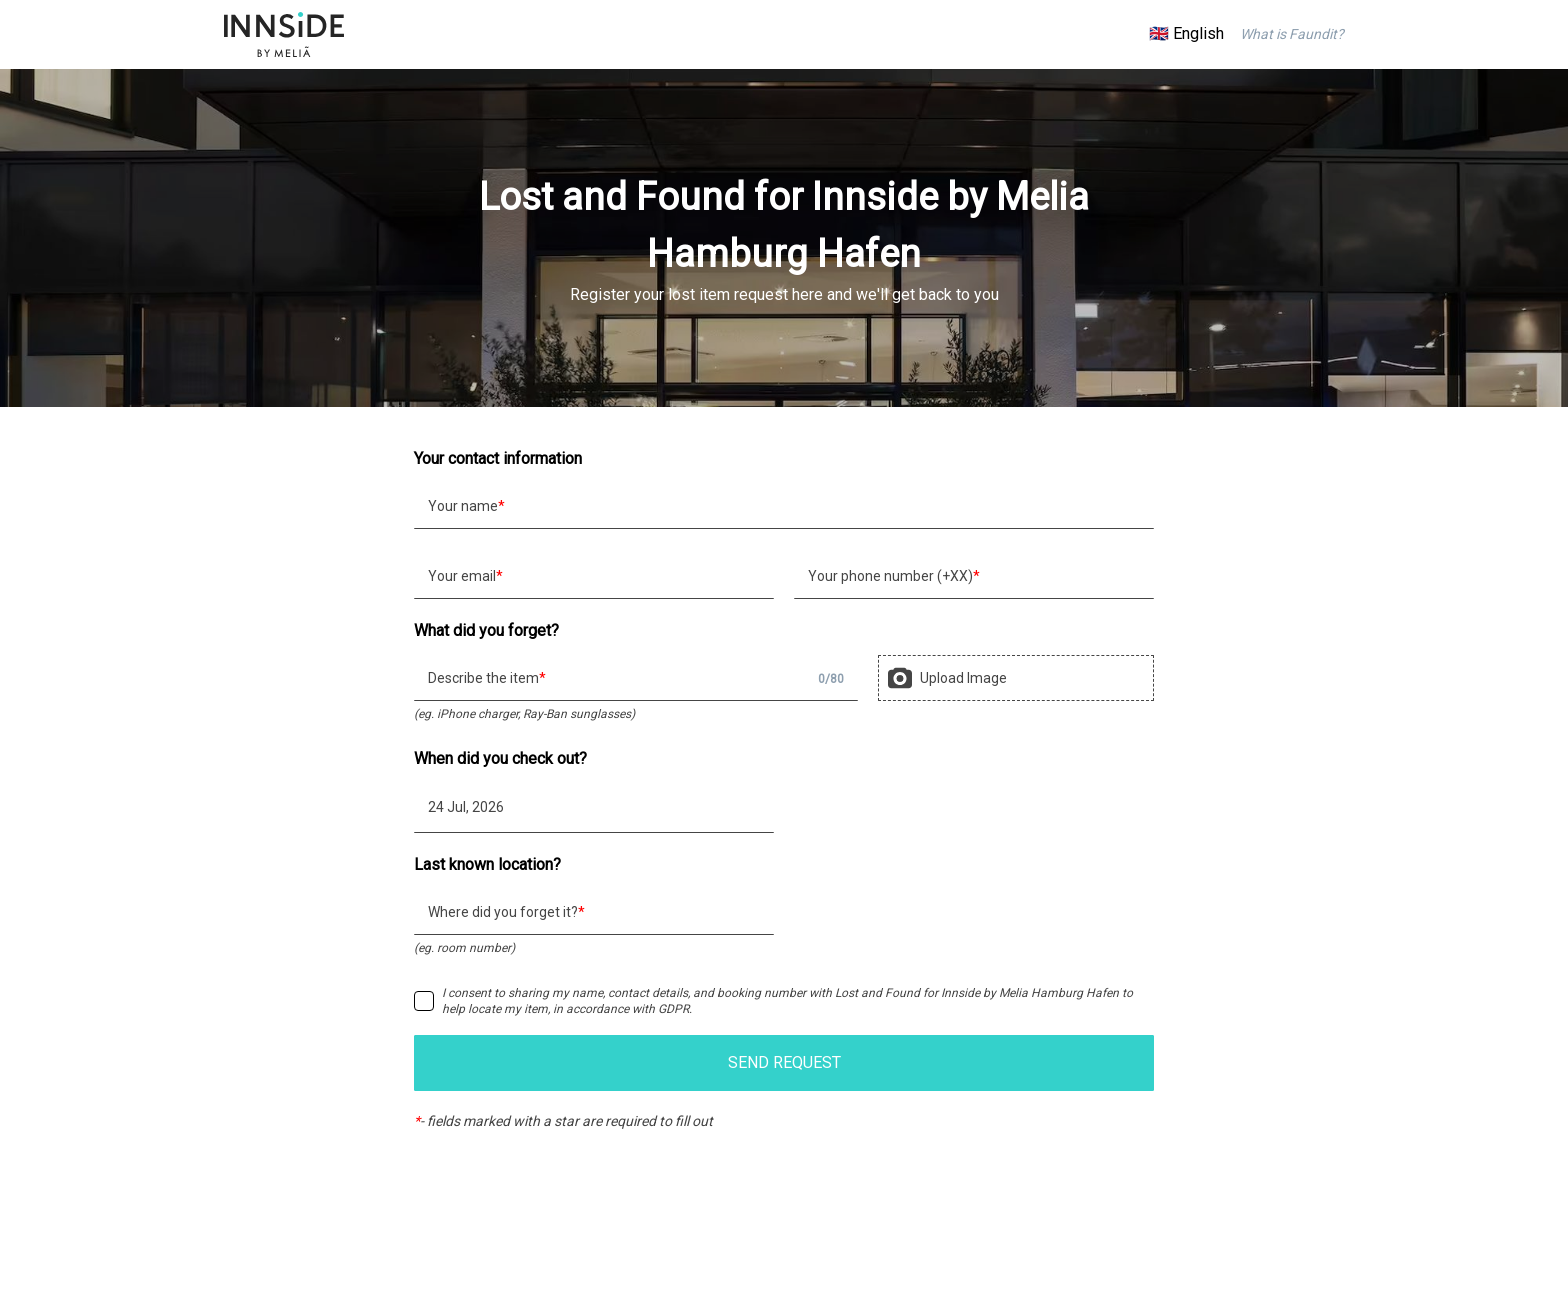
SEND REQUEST (784, 1062)
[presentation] (1016, 678)
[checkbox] (424, 1001)
